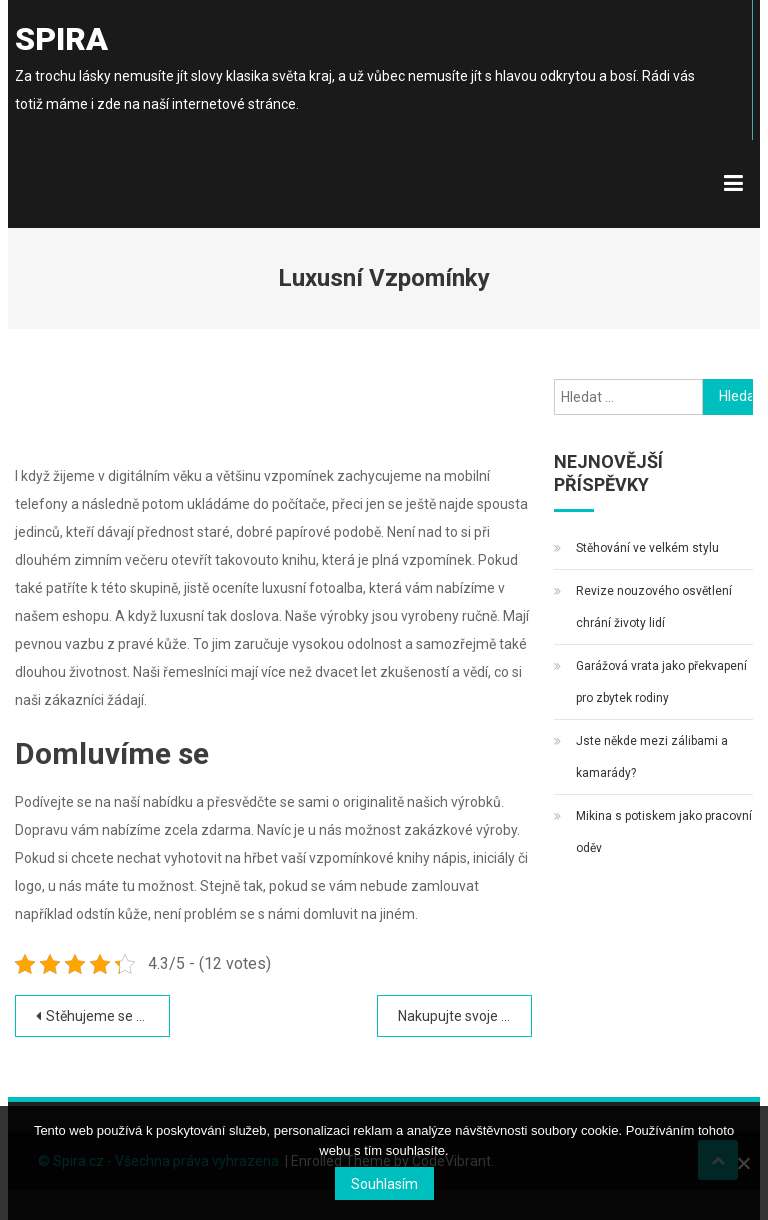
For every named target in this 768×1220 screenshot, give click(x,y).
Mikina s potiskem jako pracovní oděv (664, 832)
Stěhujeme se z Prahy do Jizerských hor (108, 1016)
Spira (61, 39)
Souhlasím (384, 1184)
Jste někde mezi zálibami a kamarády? (652, 757)
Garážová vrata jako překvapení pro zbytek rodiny (661, 682)
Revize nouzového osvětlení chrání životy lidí (654, 607)
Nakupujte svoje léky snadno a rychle (465, 1016)
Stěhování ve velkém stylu (647, 548)
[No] (743, 1163)
